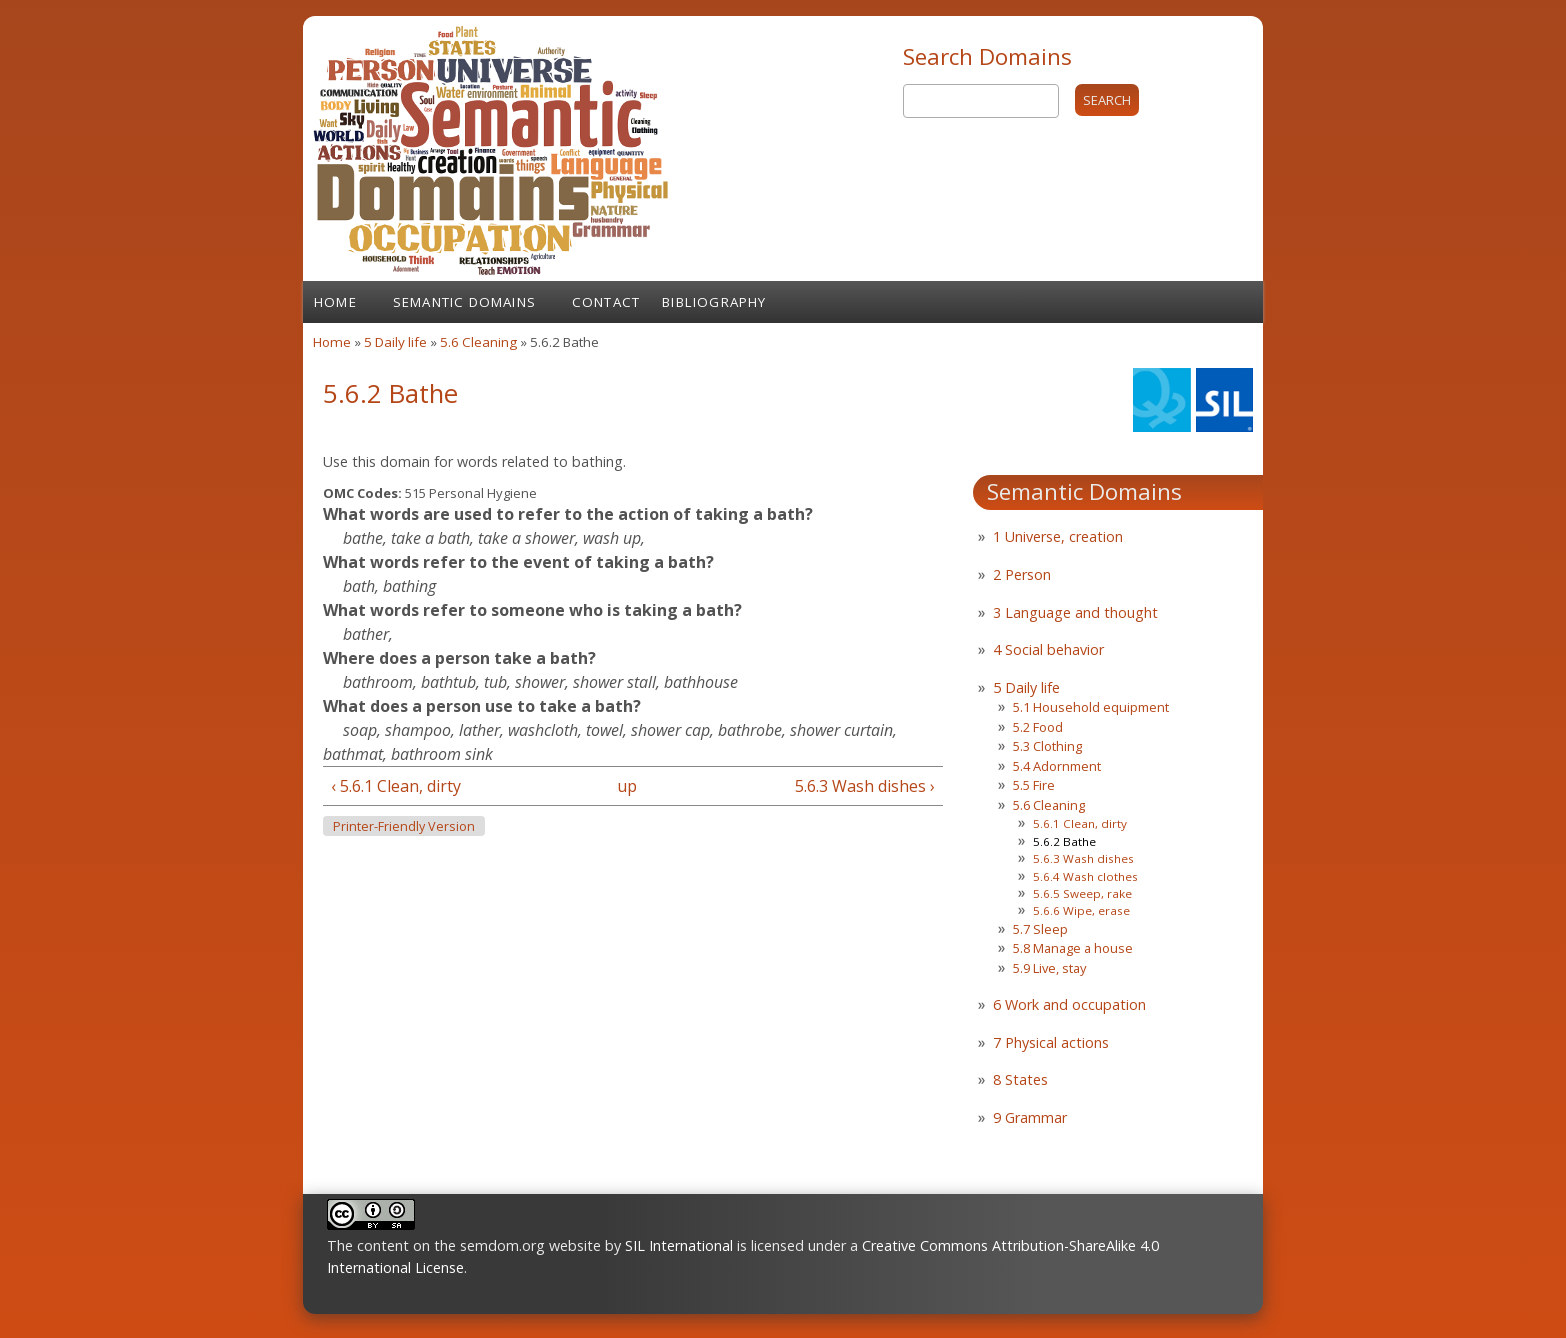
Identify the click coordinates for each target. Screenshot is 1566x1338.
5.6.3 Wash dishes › (865, 786)
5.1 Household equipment (1091, 707)
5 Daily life (395, 342)
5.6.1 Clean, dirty (1080, 823)
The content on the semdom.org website (464, 1245)
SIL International (679, 1245)
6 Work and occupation (1069, 1004)
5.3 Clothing (1047, 746)
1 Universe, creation (1058, 536)
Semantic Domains (464, 302)
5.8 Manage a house (1073, 948)
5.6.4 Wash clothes (1085, 876)
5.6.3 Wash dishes (1083, 858)
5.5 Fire (1034, 785)
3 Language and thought (1075, 612)
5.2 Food (1038, 727)
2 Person (1022, 574)
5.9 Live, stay (1049, 968)
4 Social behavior (1048, 649)
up (627, 786)
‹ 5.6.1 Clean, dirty (396, 786)
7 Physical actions (1051, 1042)
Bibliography (714, 302)
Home (335, 302)
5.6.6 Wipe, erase (1081, 910)
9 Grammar (1030, 1117)
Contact (606, 302)
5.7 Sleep (1040, 929)
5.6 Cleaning (478, 342)
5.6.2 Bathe (1064, 841)
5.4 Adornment (1057, 766)
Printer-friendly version (404, 826)
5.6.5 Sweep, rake (1082, 893)
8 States (1020, 1079)
